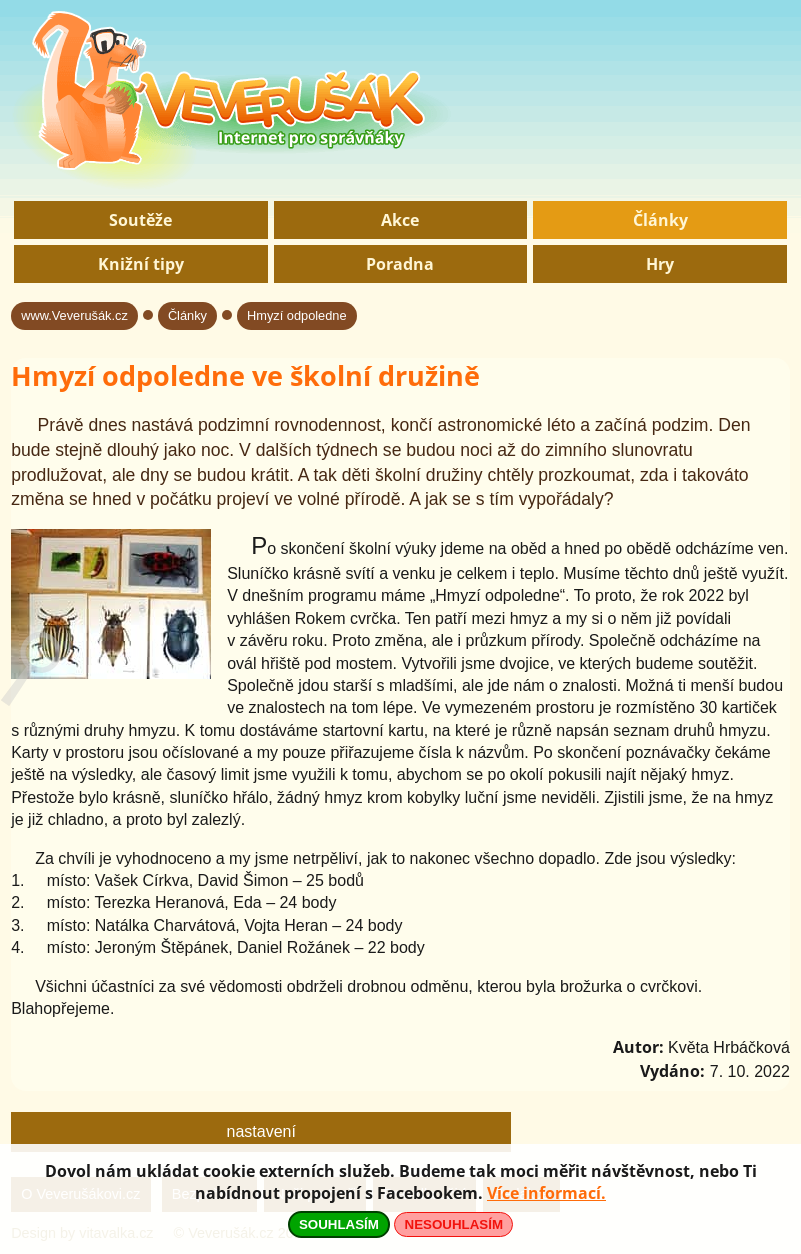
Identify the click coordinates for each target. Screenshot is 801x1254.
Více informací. (546, 1193)
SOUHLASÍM (339, 1224)
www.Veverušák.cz (74, 315)
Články (660, 220)
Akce (400, 220)
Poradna (400, 264)
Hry (660, 264)
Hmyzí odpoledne (297, 315)
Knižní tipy (141, 264)
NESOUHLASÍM (454, 1224)
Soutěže (140, 220)
